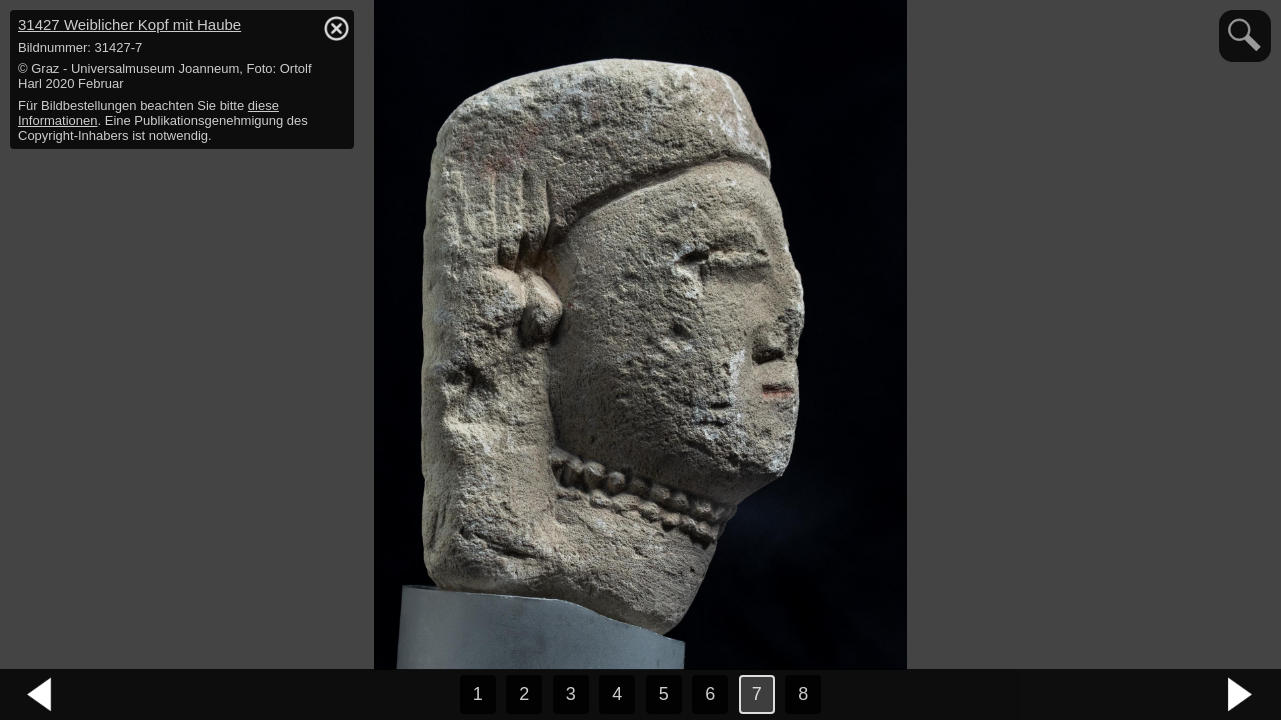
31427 (129, 24)
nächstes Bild (1241, 695)
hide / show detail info (336, 28)
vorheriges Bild (40, 695)
